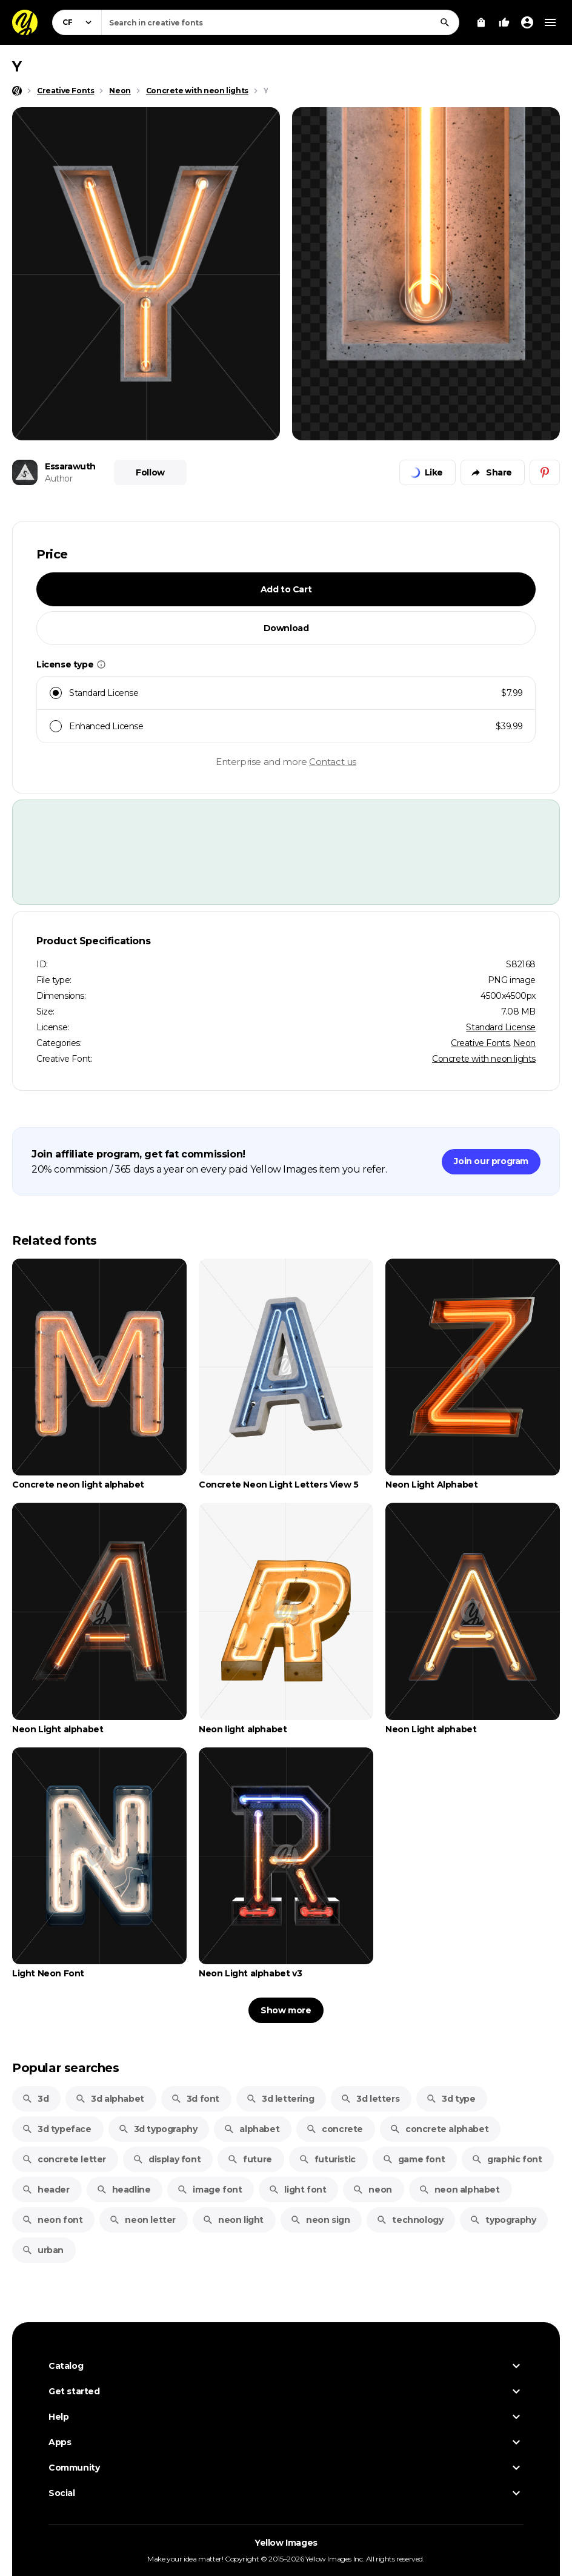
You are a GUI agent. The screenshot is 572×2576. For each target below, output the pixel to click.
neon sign (320, 2219)
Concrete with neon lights (484, 1058)
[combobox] (280, 22)
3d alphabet (109, 2098)
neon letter (142, 2219)
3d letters (370, 2098)
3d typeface (56, 2129)
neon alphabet (459, 2189)
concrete (334, 2129)
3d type (450, 2098)
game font (413, 2159)
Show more (286, 2010)
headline (123, 2189)
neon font (52, 2219)
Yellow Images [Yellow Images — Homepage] (286, 2542)
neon (372, 2189)
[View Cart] (481, 22)
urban (43, 2250)
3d (35, 2098)
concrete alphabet (439, 2129)
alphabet (251, 2129)
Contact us (332, 761)
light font (297, 2189)
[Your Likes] (504, 22)
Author (59, 478)
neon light (233, 2219)
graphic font (506, 2159)
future (249, 2159)
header (46, 2189)
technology (409, 2219)
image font (209, 2189)
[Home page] (17, 91)
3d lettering (280, 2098)
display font (167, 2159)
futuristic (327, 2159)
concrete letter (64, 2159)
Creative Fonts (480, 1043)
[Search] (444, 22)
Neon (524, 1043)
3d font (195, 2098)
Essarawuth (70, 466)
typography (503, 2219)
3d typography (158, 2129)
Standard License (501, 1027)
